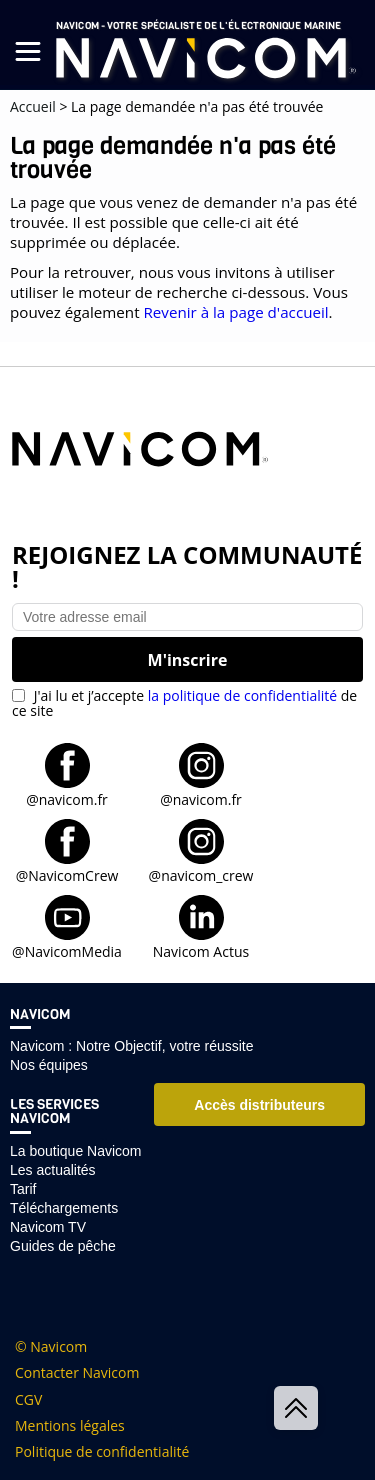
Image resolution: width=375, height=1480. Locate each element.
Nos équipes (49, 1065)
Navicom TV (48, 1227)
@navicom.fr (67, 798)
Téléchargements (64, 1208)
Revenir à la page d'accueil (235, 312)
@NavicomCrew (67, 874)
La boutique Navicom (76, 1151)
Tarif (23, 1189)
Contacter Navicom (77, 1373)
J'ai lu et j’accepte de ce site (184, 703)
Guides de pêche (63, 1246)
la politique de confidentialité (242, 695)
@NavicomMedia (67, 950)
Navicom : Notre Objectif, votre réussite (132, 1046)
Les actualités (53, 1170)
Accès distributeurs (259, 1105)
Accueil (33, 106)
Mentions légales (70, 1426)
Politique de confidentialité (102, 1452)
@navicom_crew (201, 874)
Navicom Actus (201, 950)
